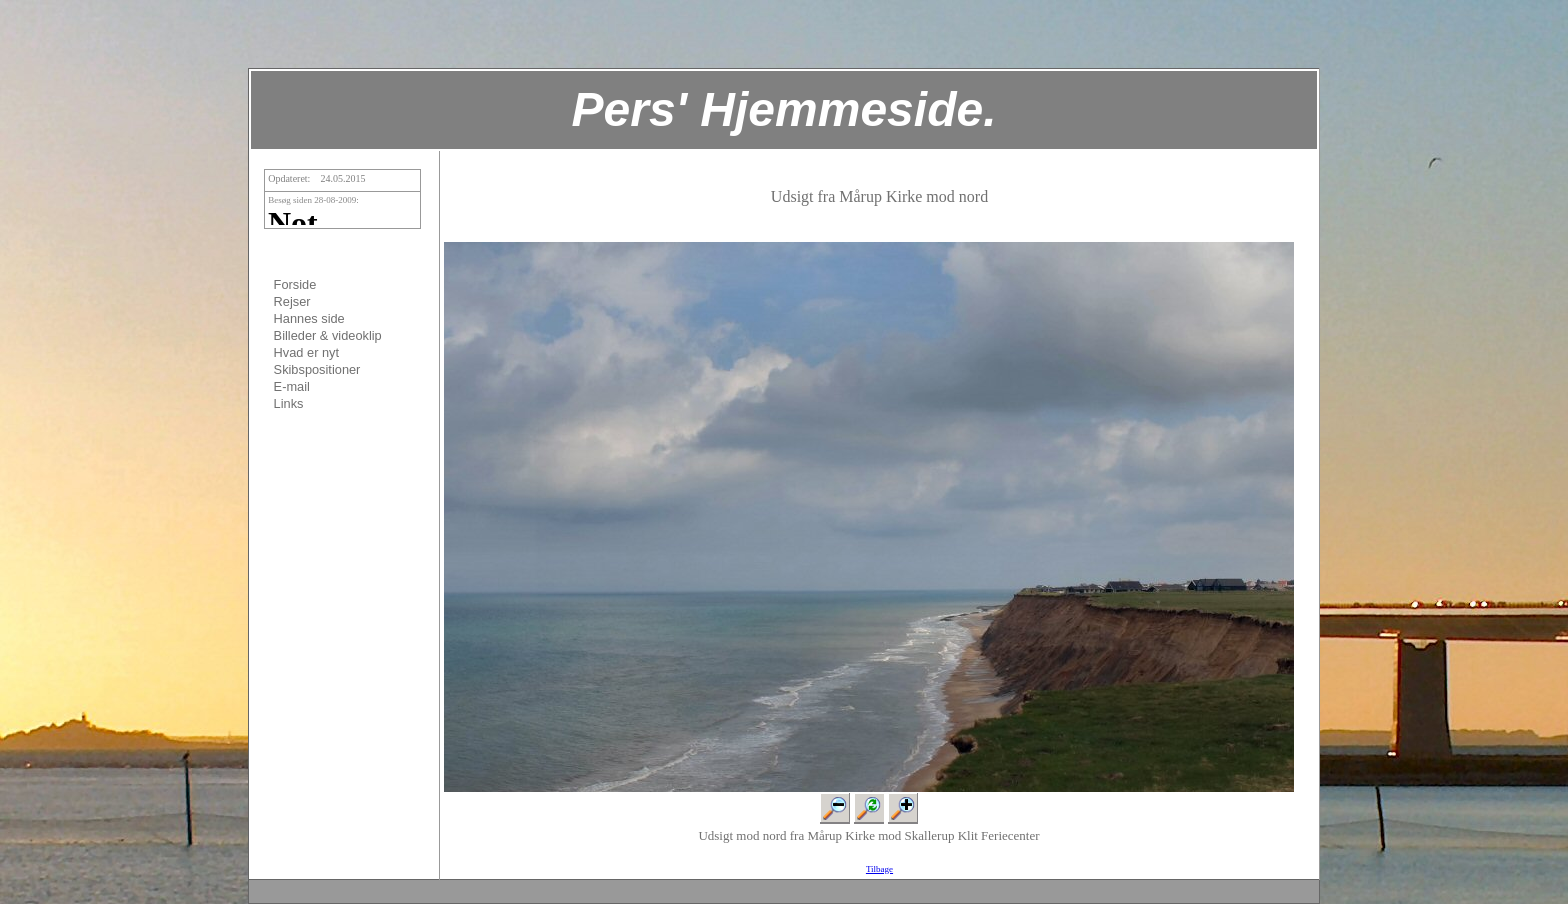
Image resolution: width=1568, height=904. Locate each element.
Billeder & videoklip (328, 335)
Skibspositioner (317, 369)
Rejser (292, 301)
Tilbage (879, 869)
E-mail (292, 386)
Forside (295, 284)
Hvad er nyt (306, 352)
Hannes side (309, 318)
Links (289, 403)
